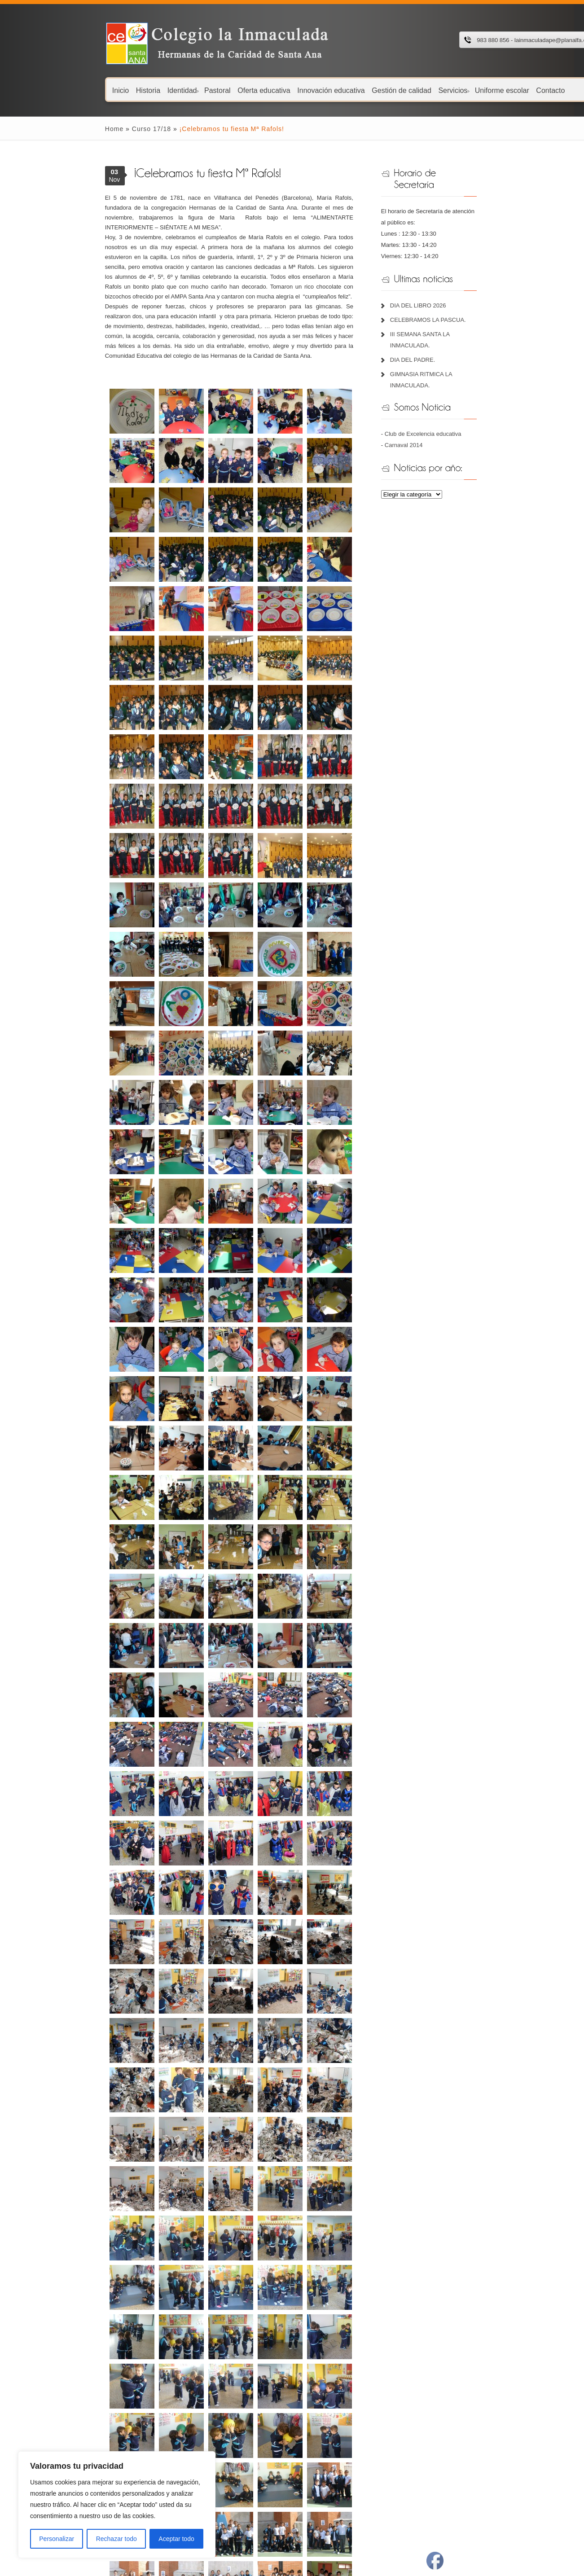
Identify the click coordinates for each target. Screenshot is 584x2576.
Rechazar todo (116, 2538)
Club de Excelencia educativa (446, 388)
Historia (87, 90)
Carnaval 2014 (427, 399)
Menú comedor (63, 2416)
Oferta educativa (202, 90)
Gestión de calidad (340, 90)
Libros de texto (63, 2438)
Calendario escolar (68, 2404)
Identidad (122, 90)
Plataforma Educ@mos (197, 2404)
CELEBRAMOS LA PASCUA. (451, 297)
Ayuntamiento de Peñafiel (324, 2416)
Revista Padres (310, 2461)
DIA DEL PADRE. (435, 326)
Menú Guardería (65, 2427)
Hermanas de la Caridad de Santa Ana (217, 2427)
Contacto (489, 90)
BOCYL (301, 2472)
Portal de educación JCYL (324, 2404)
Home (53, 128)
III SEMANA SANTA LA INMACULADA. (463, 311)
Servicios (393, 90)
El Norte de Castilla (316, 2449)
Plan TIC (55, 2449)
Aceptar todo (176, 2538)
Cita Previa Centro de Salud (327, 2427)
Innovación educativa (270, 90)
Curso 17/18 (90, 128)
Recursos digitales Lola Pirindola (209, 2416)
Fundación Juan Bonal (196, 2438)
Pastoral (156, 90)
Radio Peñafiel (310, 2438)
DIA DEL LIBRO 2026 (441, 283)
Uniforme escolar (441, 90)
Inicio (59, 90)
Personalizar (56, 2538)
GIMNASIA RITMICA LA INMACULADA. (465, 340)
